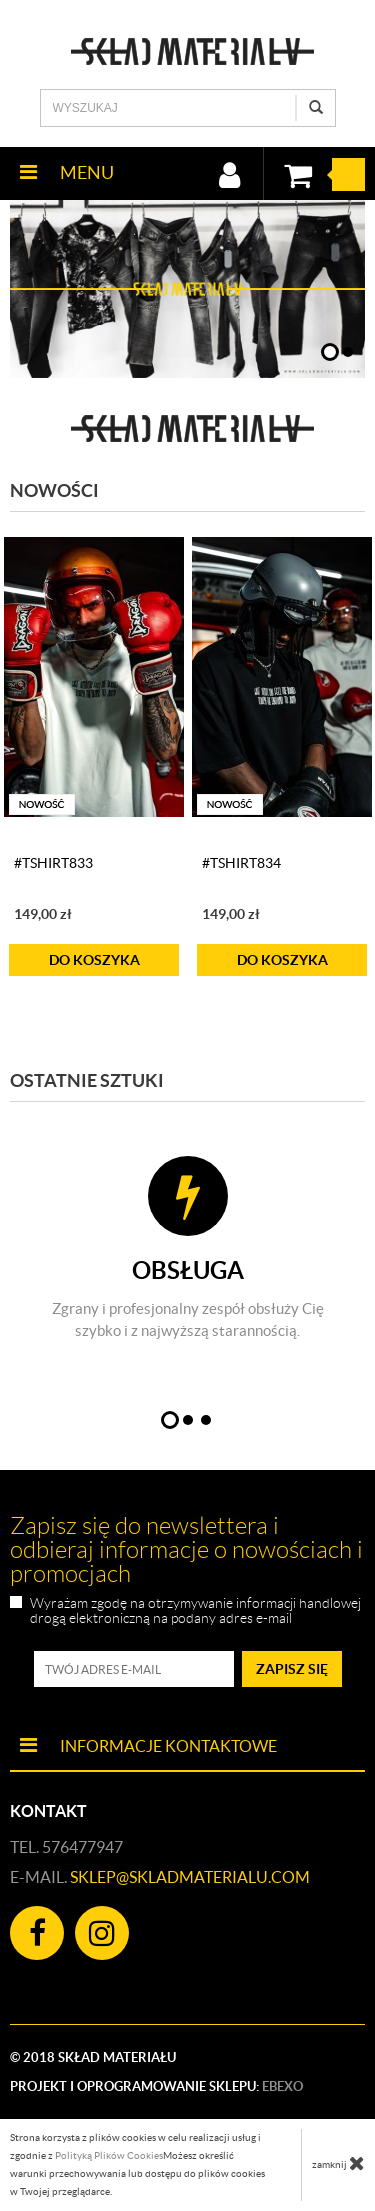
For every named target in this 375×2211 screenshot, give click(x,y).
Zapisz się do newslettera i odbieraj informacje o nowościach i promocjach (186, 1550)
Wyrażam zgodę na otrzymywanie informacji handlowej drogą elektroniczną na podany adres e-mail (195, 1611)
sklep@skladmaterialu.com (190, 1877)
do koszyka (94, 960)
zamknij (338, 2163)
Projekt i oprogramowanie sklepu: (156, 2086)
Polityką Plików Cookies (109, 2155)
